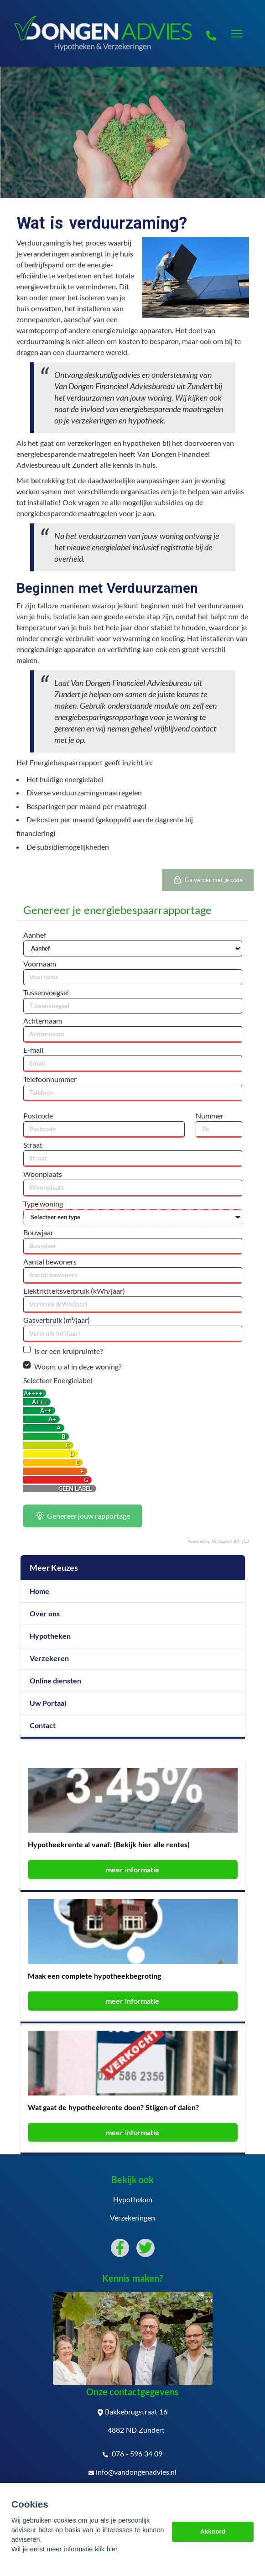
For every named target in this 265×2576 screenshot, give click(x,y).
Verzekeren (49, 1658)
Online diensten (56, 1680)
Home (39, 1591)
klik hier (106, 2549)
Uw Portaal (48, 1702)
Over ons (45, 1613)
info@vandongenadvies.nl (132, 2472)
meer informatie (132, 1869)
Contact (43, 1725)
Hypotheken (50, 1635)
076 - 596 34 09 (132, 2453)
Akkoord (212, 2531)
